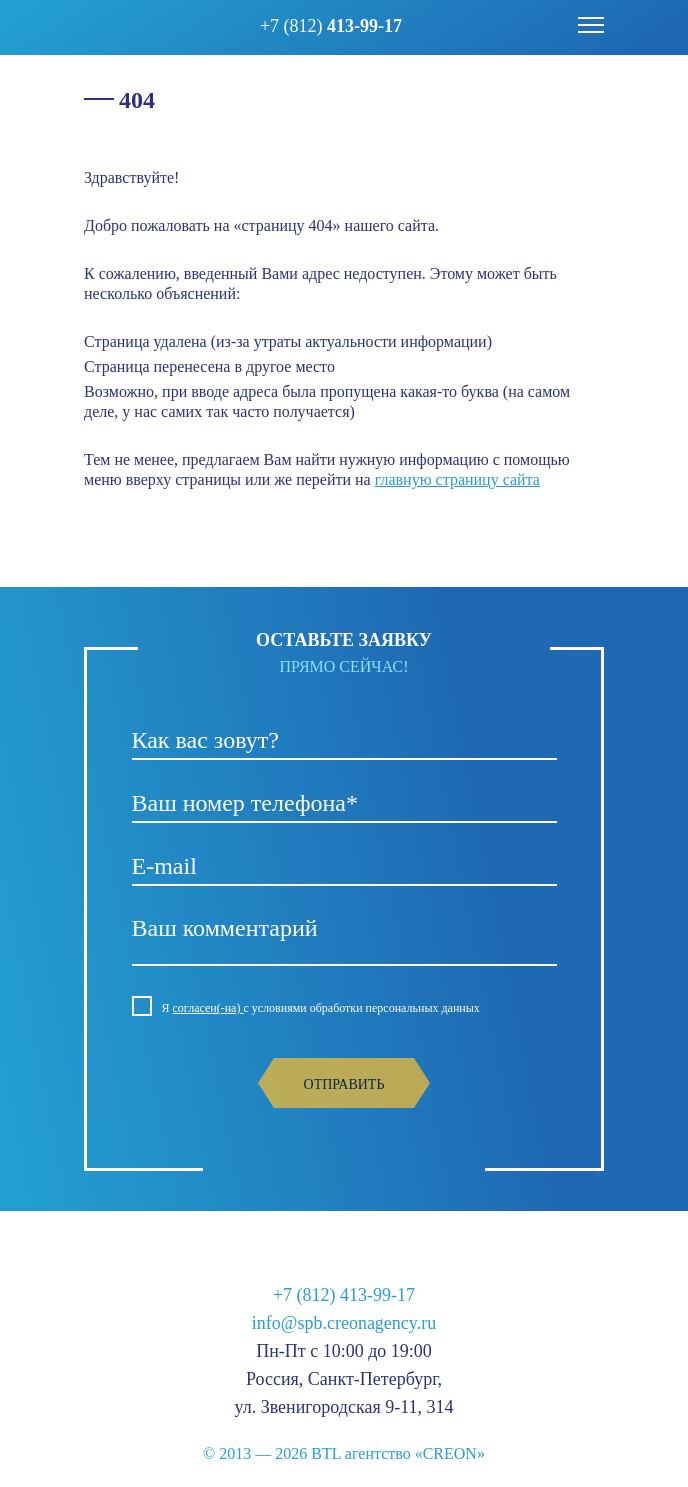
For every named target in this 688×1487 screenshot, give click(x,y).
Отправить (344, 1084)
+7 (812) (331, 26)
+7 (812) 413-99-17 (344, 1295)
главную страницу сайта (457, 479)
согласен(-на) (208, 1008)
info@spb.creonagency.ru (344, 1323)
